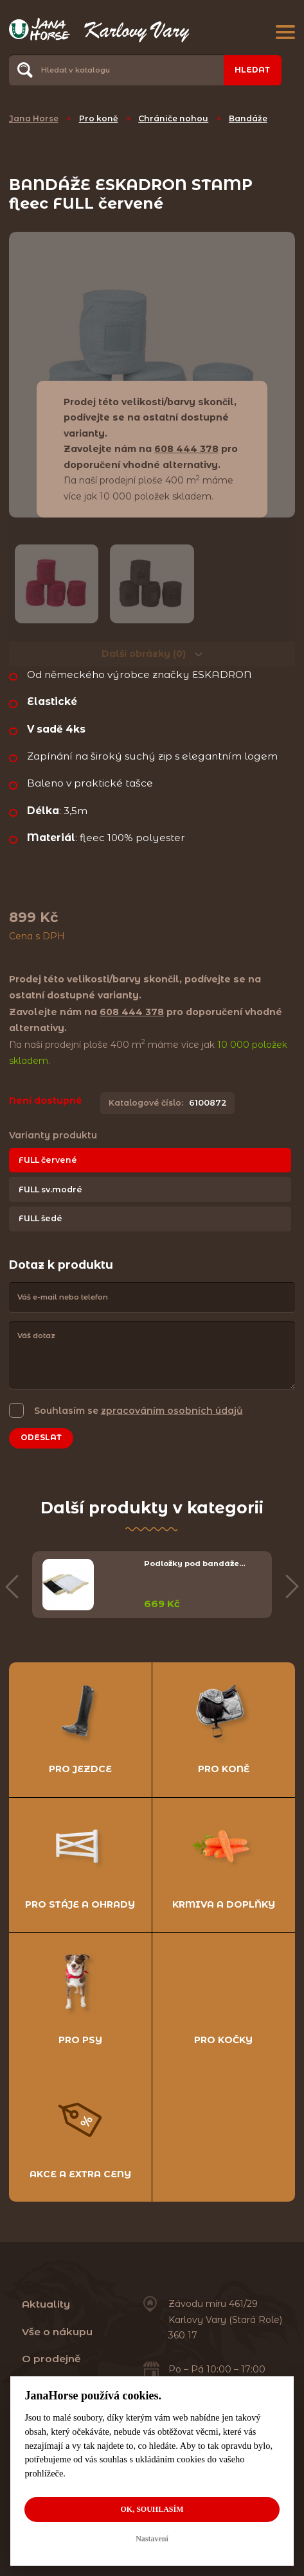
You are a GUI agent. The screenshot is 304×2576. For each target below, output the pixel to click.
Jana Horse (33, 118)
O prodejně (51, 2359)
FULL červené (48, 1160)
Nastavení (152, 2538)
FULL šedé (40, 1218)
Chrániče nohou (173, 118)
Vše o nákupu (57, 2332)
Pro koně (98, 118)
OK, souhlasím (151, 2509)
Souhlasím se (138, 1410)
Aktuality (46, 2304)
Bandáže (248, 118)
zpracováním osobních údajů (172, 1410)
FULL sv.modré (50, 1189)
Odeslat (41, 1437)
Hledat (252, 69)
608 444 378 (186, 449)
